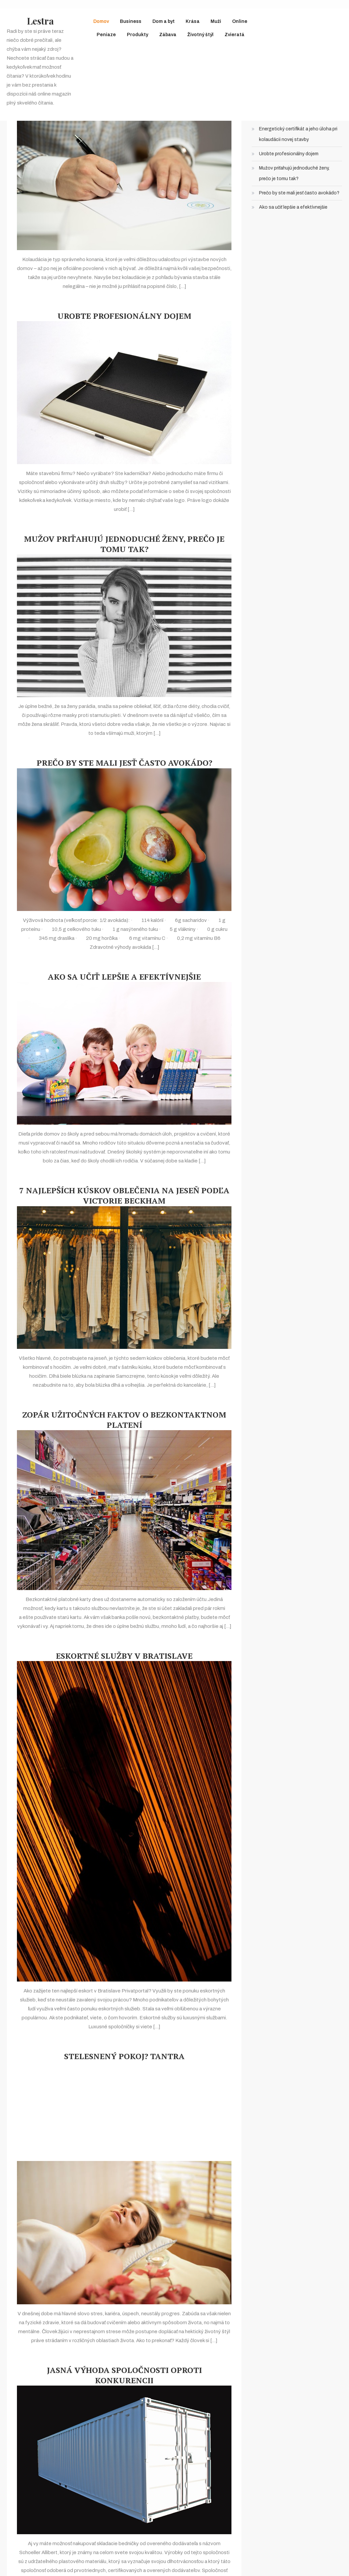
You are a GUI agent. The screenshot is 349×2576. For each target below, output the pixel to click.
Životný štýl (200, 34)
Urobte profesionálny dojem (124, 316)
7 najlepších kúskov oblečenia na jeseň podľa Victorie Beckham (124, 1195)
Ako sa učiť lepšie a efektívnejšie (124, 977)
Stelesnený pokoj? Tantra (124, 2056)
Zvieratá (234, 34)
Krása (193, 21)
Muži (216, 21)
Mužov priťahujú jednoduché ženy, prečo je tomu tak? (124, 544)
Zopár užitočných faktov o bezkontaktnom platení (124, 1420)
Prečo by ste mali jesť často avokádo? (124, 763)
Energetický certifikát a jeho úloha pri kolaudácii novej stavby (298, 134)
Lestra (40, 21)
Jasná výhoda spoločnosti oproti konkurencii (124, 2375)
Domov (101, 21)
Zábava (167, 34)
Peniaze (106, 34)
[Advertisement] (124, 2111)
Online (239, 21)
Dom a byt (163, 21)
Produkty (137, 34)
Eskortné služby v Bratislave (124, 1656)
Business (130, 21)
